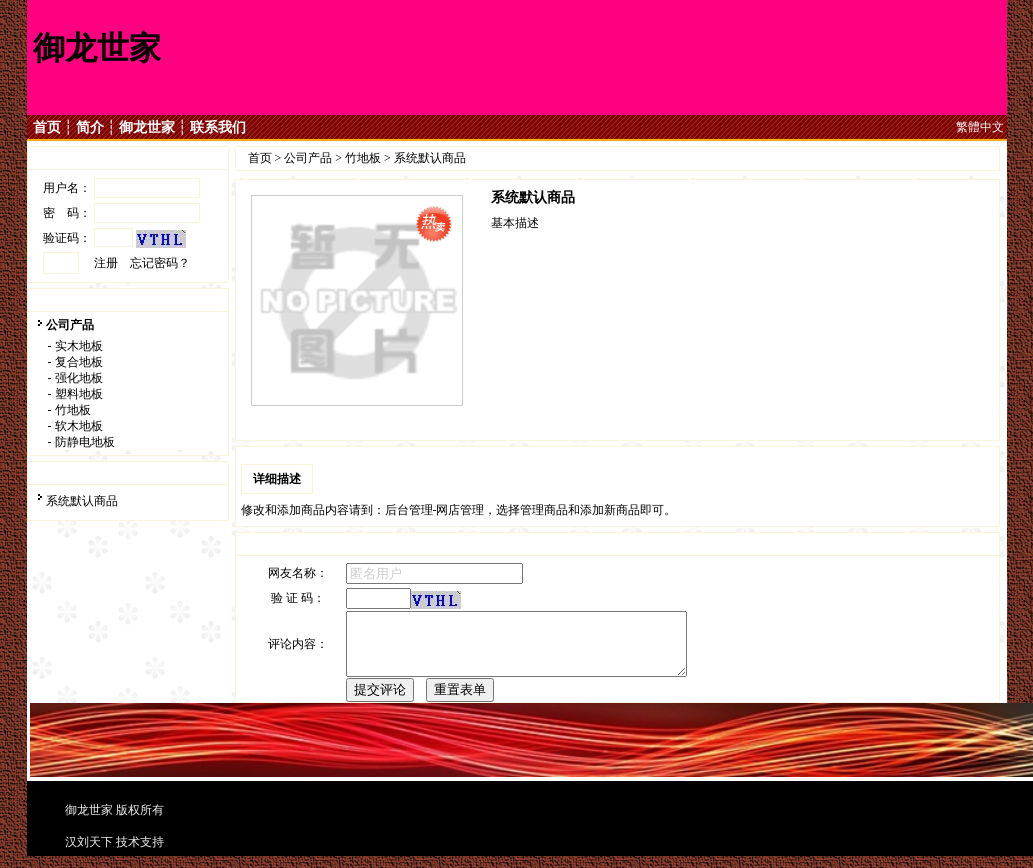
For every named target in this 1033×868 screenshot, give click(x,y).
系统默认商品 (82, 501)
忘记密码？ (160, 263)
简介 (90, 127)
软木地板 (79, 426)
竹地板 (73, 410)
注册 (106, 263)
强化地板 (79, 378)
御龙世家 (147, 127)
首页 (47, 127)
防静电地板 (85, 442)
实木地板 (79, 346)
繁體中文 (980, 127)
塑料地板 (79, 394)
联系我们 (218, 127)
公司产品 (70, 325)
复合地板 (79, 362)
